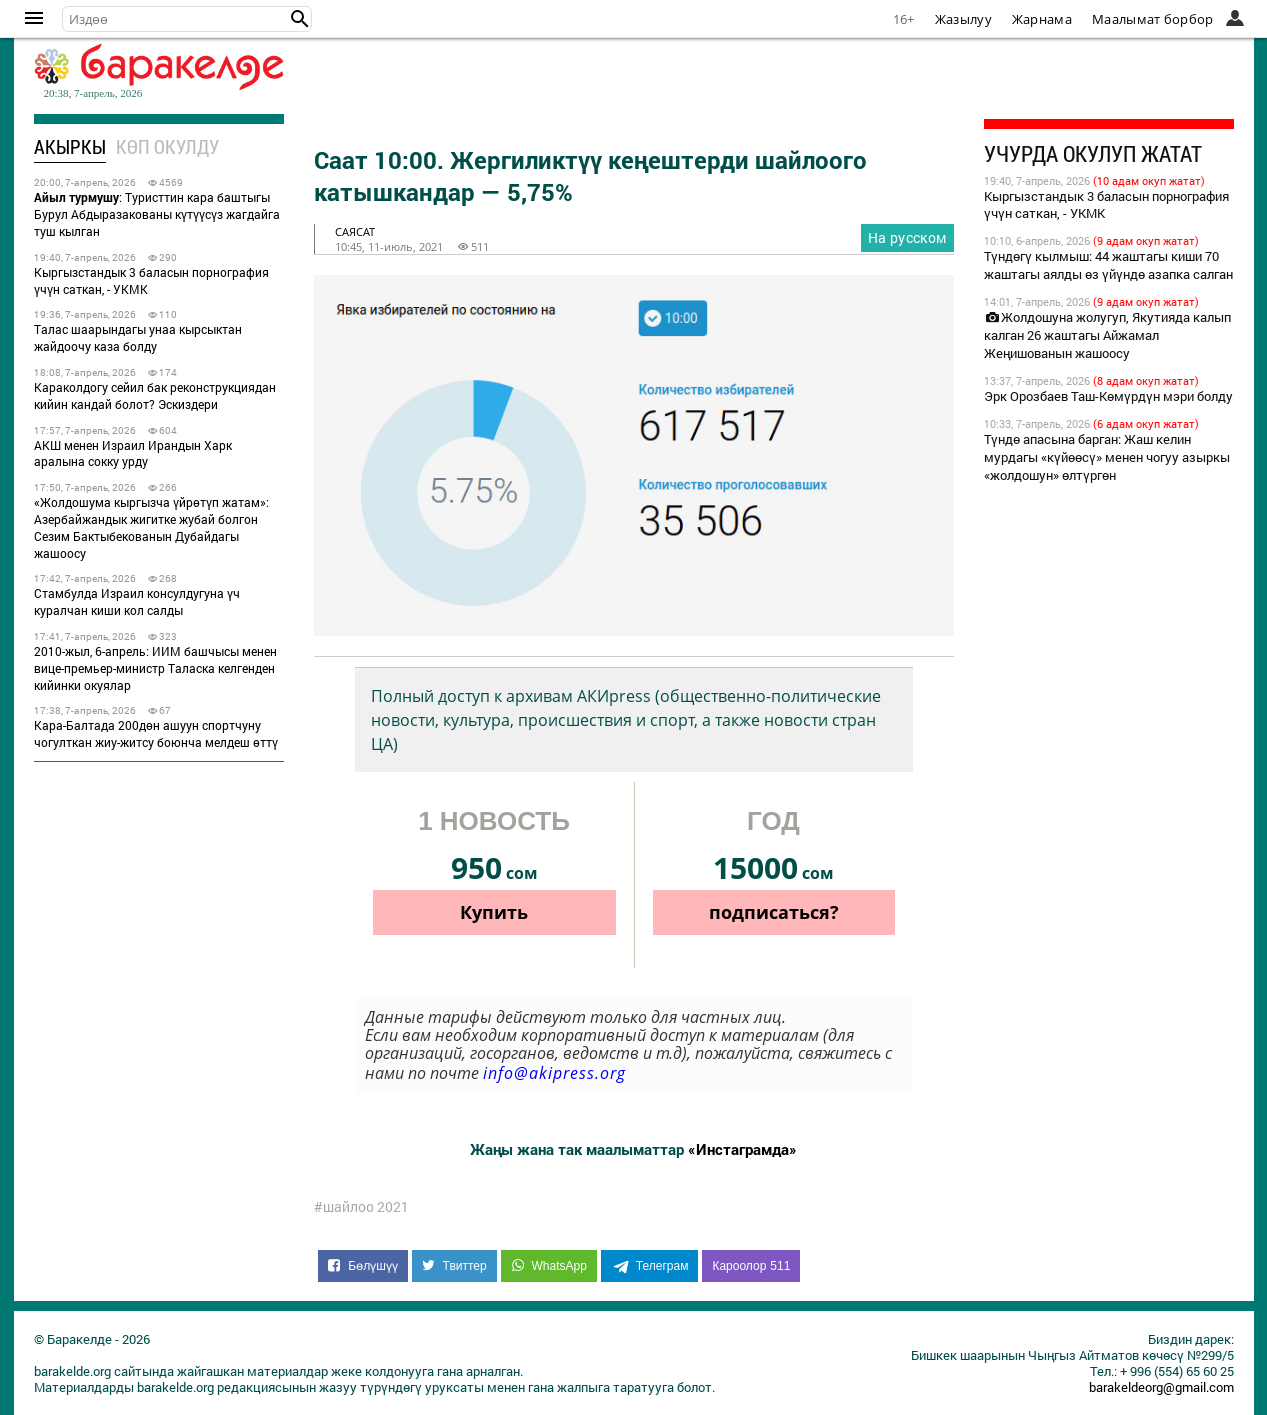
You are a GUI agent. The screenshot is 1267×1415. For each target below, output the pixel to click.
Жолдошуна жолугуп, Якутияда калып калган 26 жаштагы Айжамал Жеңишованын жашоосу (1108, 335)
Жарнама (1042, 19)
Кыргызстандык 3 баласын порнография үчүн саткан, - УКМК (151, 280)
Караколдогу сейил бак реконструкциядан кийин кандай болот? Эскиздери (155, 395)
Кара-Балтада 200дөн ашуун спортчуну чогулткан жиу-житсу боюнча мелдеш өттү (156, 733)
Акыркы (70, 146)
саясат (355, 231)
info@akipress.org (554, 1073)
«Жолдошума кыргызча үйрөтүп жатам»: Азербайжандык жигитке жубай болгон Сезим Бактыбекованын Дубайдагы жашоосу (151, 527)
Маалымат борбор (1153, 19)
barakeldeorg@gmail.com (1161, 1387)
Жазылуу (963, 19)
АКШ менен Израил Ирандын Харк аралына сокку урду (133, 453)
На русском (907, 237)
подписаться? (774, 912)
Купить (494, 912)
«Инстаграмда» (742, 1149)
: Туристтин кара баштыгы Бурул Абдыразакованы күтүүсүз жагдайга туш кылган (157, 214)
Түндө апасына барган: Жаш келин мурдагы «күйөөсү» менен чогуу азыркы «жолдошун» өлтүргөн (1107, 457)
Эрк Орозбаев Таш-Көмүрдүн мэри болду (1108, 396)
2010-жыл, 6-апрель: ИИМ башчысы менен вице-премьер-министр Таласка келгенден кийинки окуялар (155, 668)
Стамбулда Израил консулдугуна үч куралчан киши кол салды (137, 601)
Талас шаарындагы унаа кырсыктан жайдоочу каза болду (138, 337)
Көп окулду (167, 146)
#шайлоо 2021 (361, 1207)
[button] (300, 19)
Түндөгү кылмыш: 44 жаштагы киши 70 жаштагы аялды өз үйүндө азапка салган (1108, 265)
